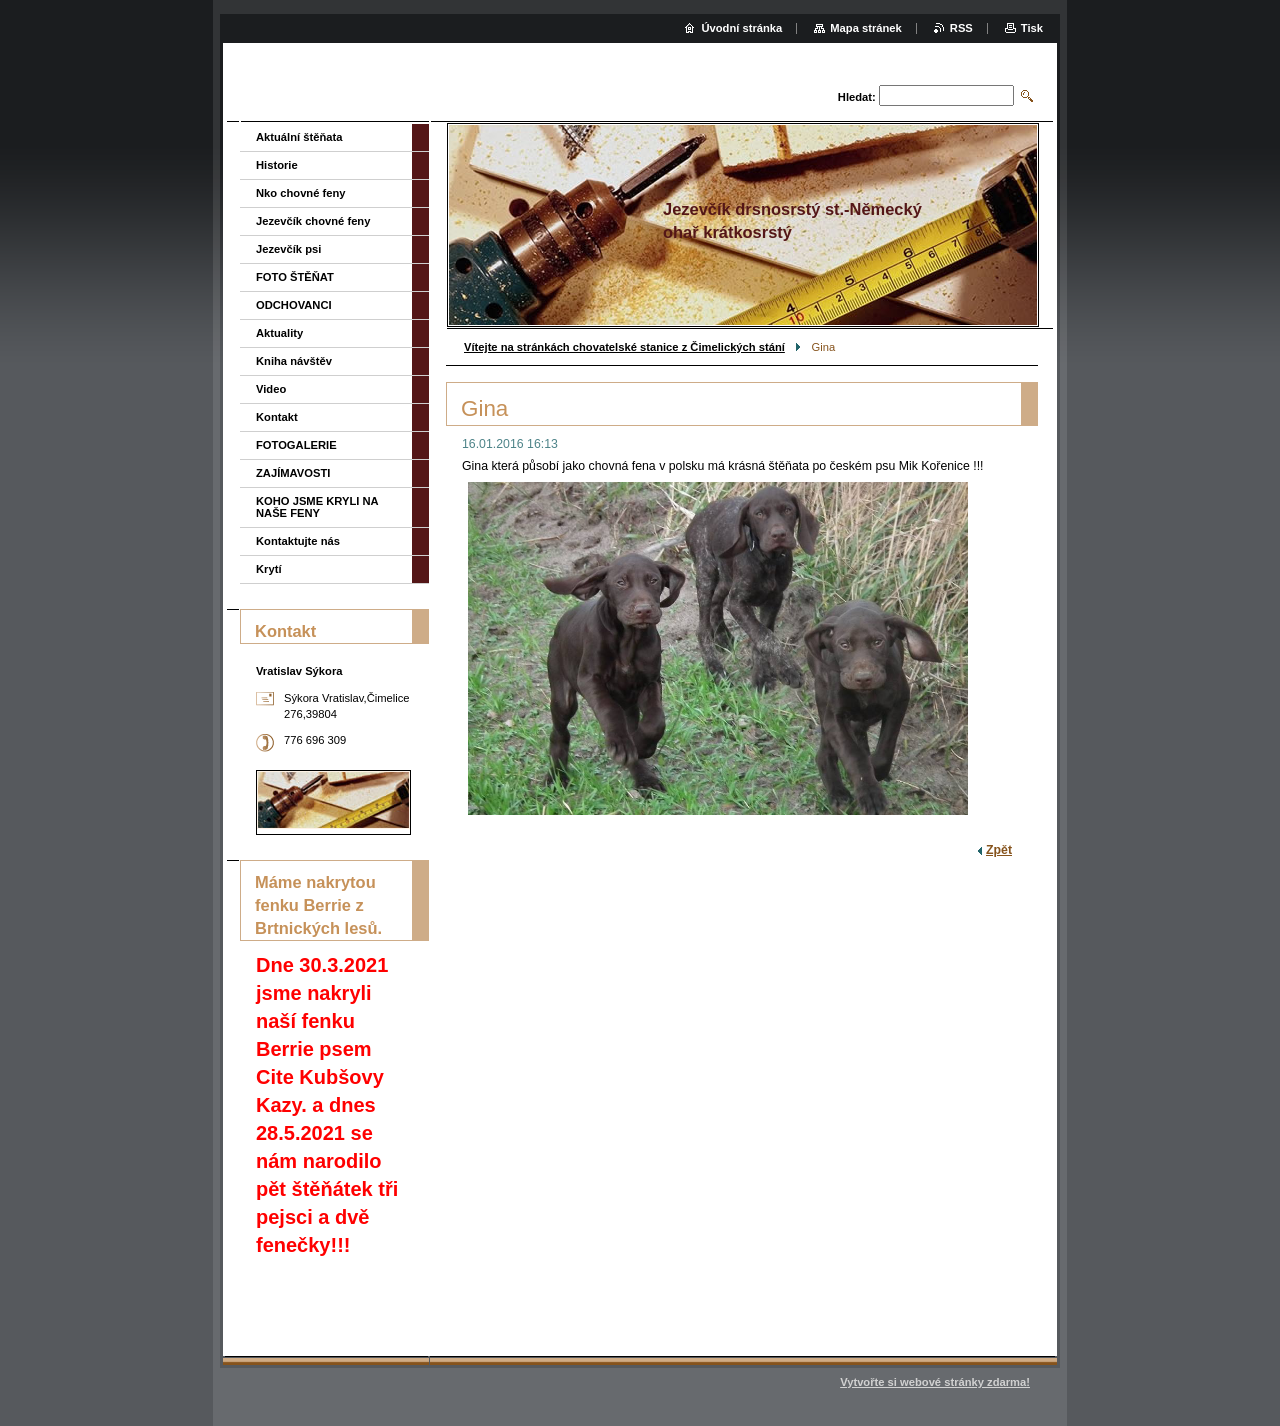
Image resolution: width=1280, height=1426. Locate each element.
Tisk (1032, 28)
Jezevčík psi (288, 249)
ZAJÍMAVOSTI (293, 473)
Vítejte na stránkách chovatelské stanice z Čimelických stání (624, 347)
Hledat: (857, 97)
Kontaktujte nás (298, 541)
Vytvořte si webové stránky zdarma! (935, 1382)
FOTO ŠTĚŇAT (295, 277)
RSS (961, 28)
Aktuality (279, 333)
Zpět (999, 850)
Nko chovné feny (301, 193)
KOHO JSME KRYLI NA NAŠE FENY (317, 507)
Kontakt (277, 417)
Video (271, 389)
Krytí (269, 569)
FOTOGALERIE (296, 445)
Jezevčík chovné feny (313, 221)
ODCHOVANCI (294, 305)
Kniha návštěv (294, 361)
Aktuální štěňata (299, 137)
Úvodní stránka (741, 28)
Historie (277, 165)
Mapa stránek (866, 28)
